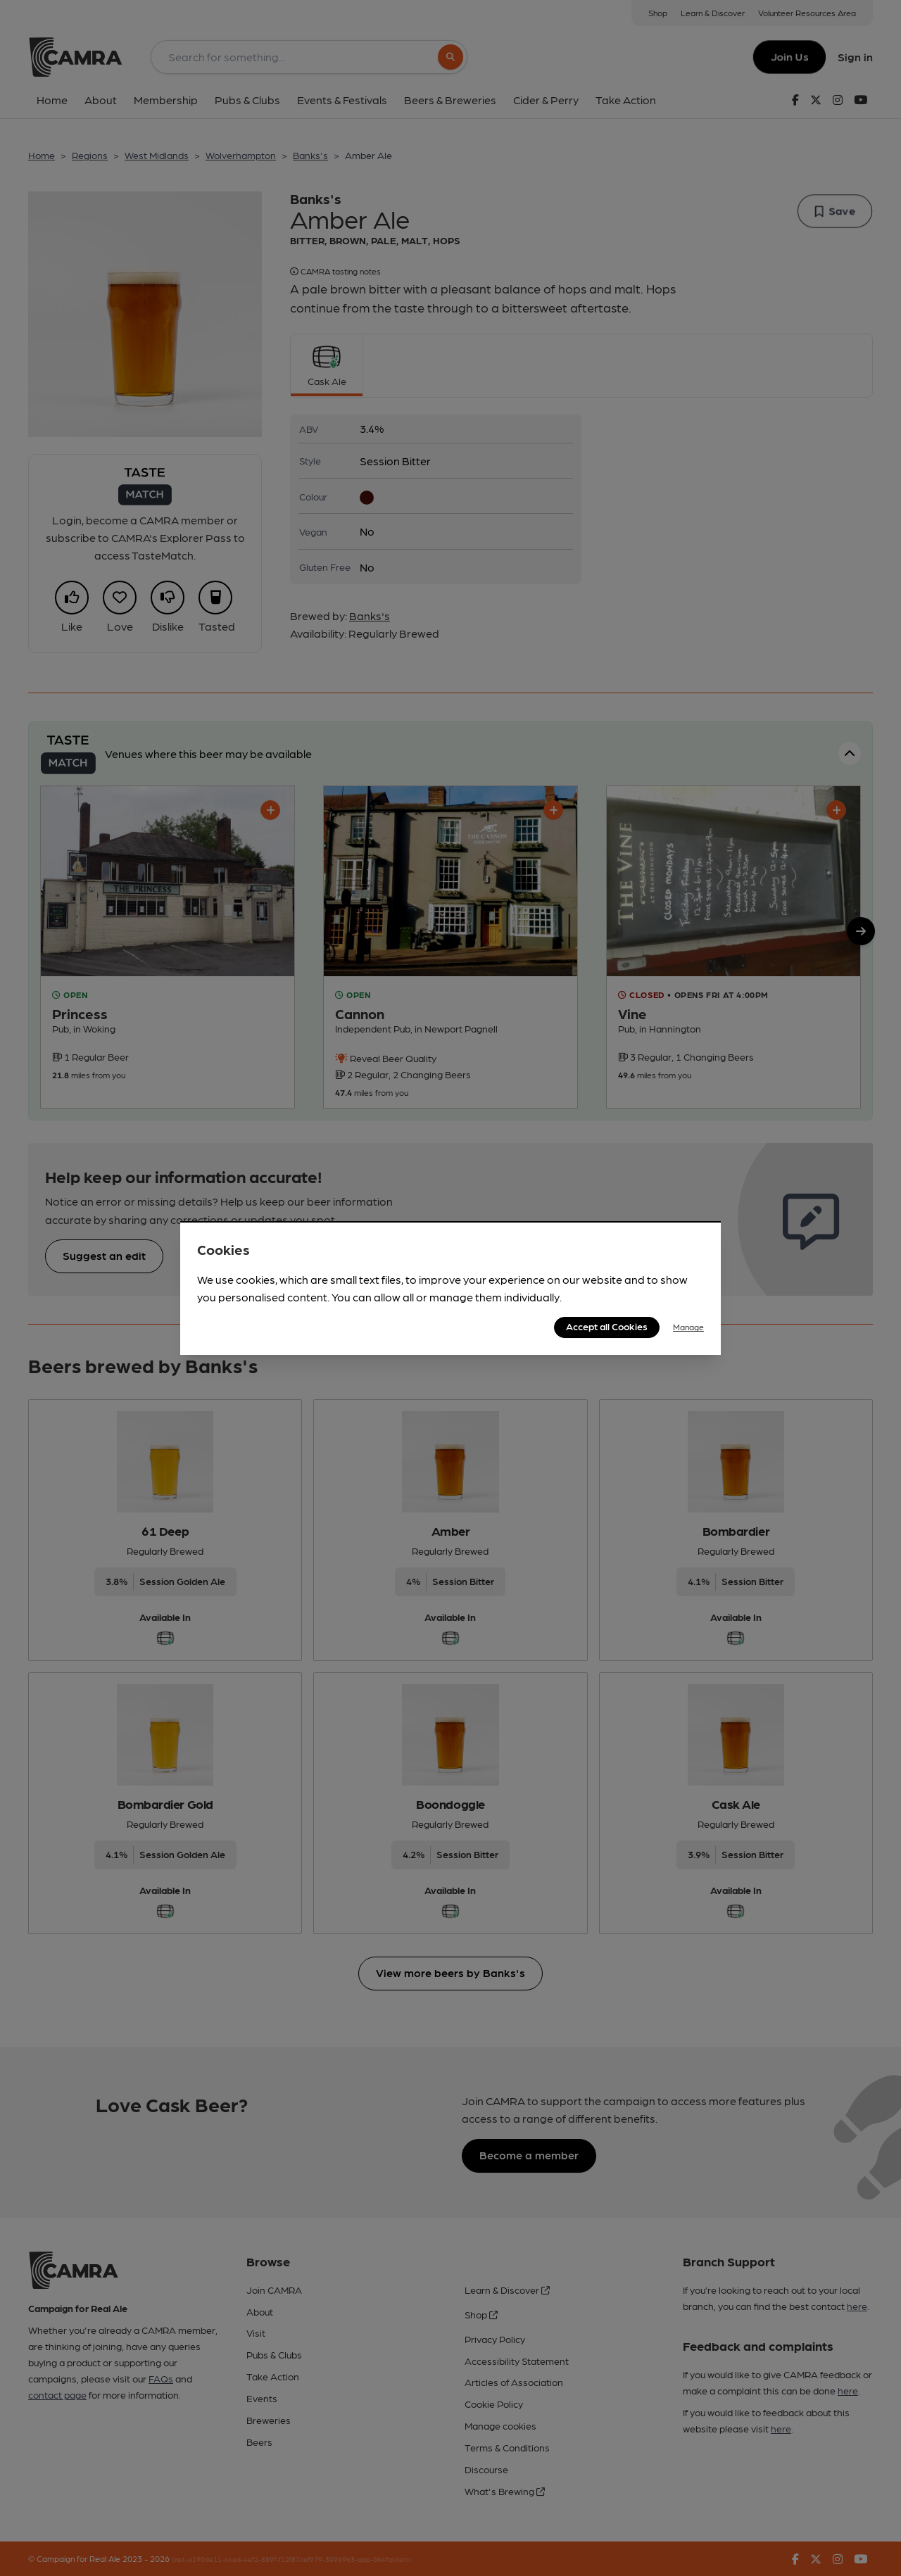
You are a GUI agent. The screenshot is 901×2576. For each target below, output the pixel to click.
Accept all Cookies (607, 1326)
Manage (688, 1327)
